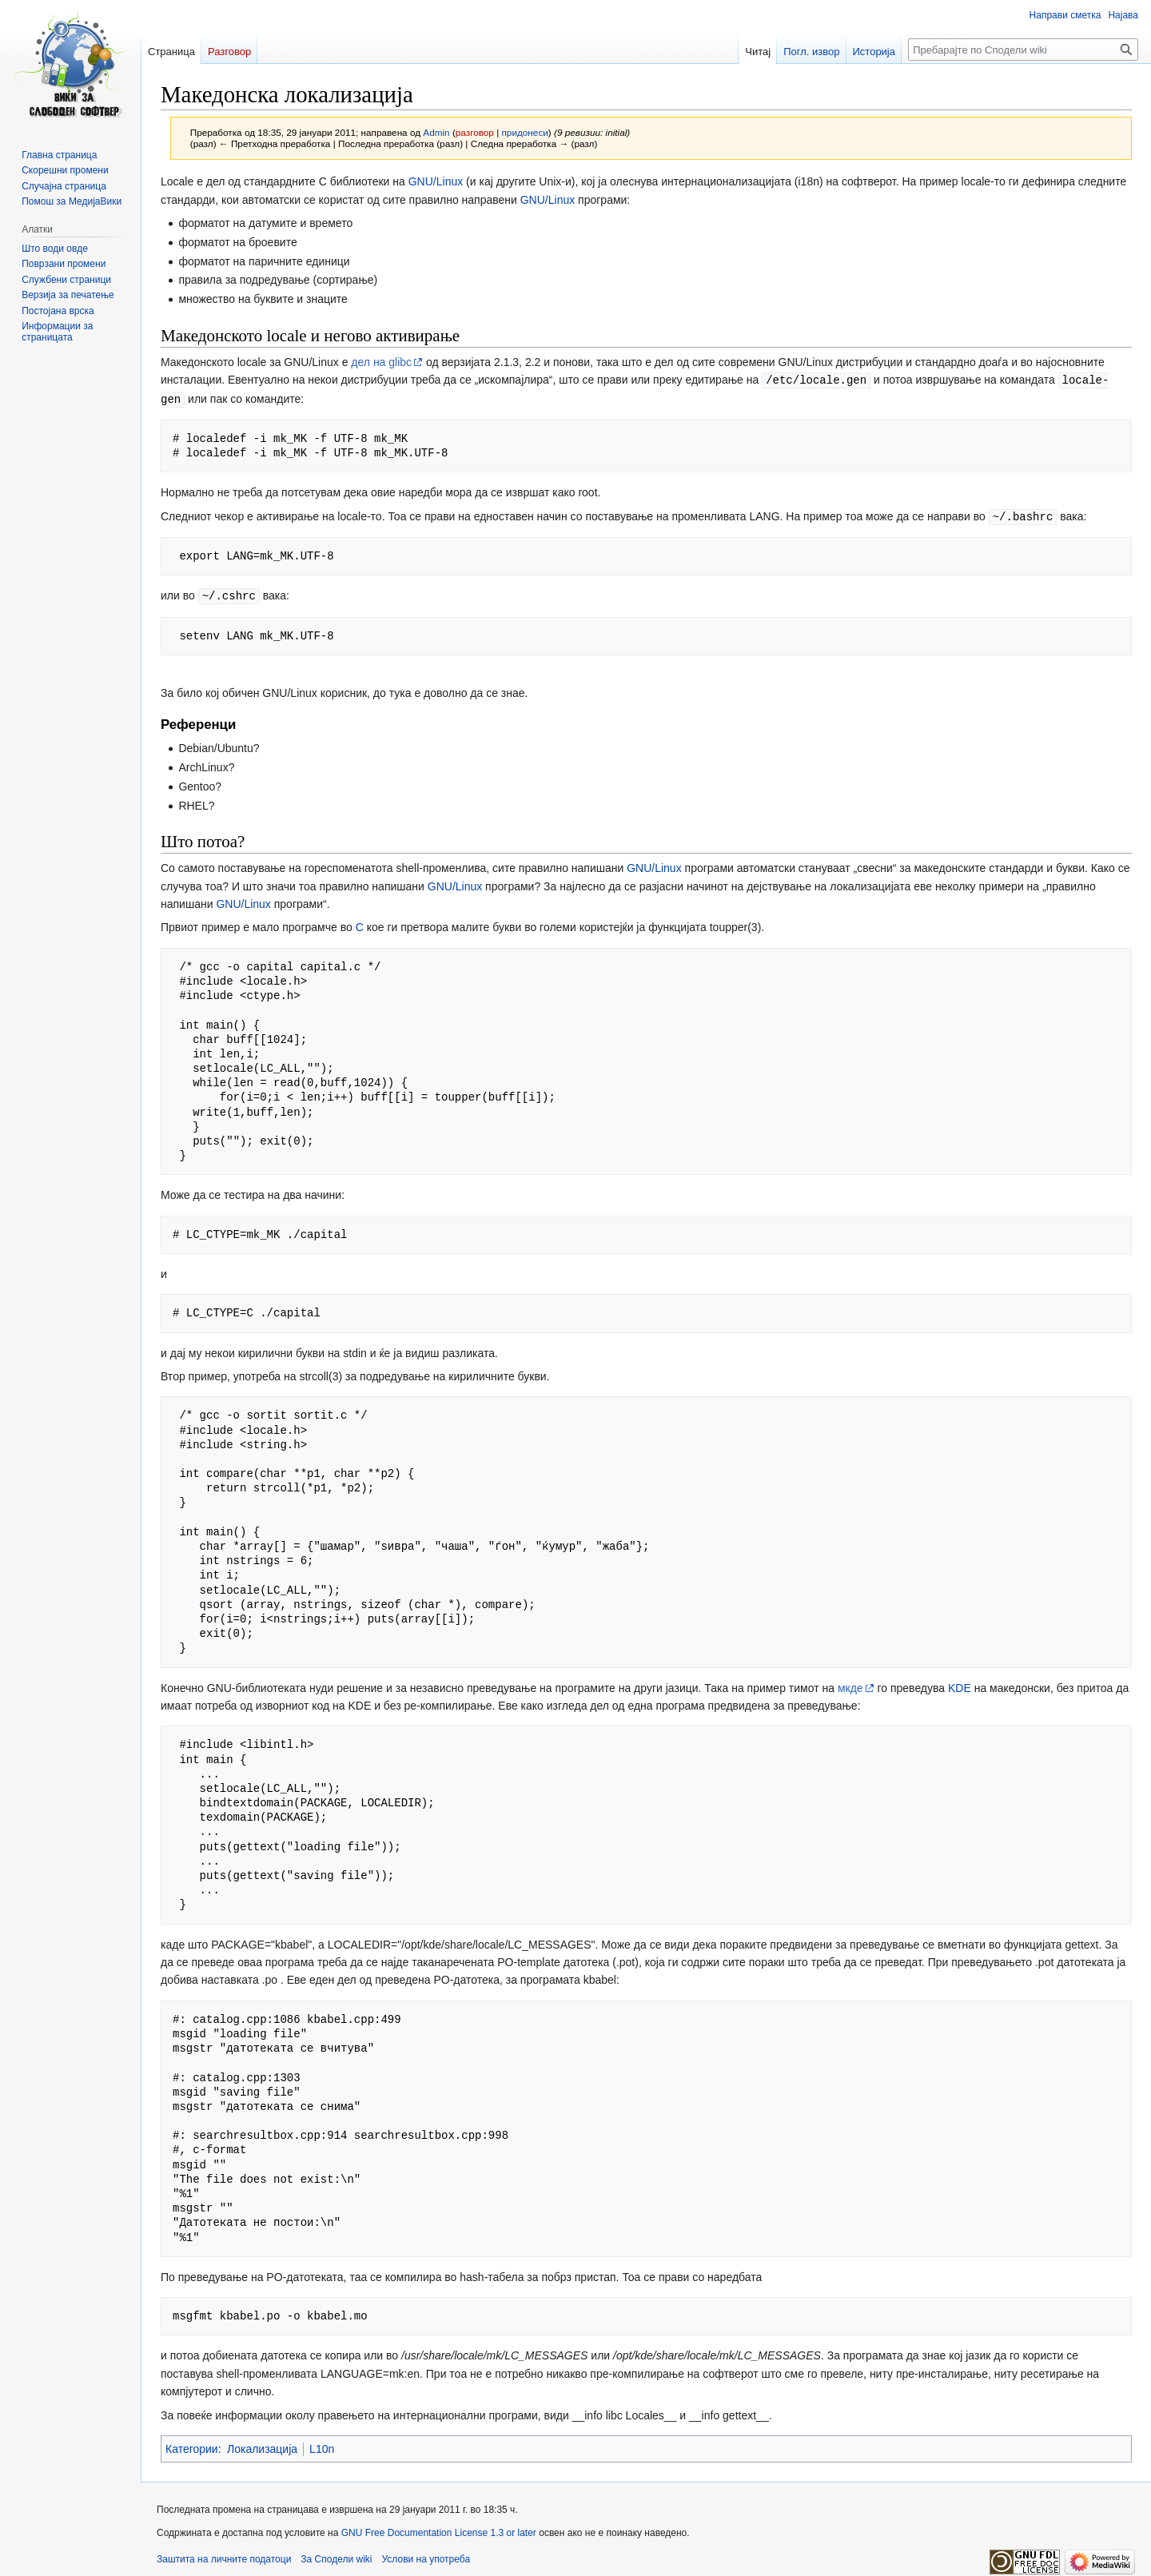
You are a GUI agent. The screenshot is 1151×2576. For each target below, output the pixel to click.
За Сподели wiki (336, 2556)
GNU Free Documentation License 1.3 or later (438, 2529)
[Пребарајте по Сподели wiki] (1023, 49)
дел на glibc (381, 362)
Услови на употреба (426, 2556)
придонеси (525, 132)
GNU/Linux (435, 181)
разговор (475, 132)
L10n (321, 2445)
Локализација (262, 2445)
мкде (850, 1684)
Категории (191, 2445)
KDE (959, 1684)
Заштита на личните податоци (224, 2556)
